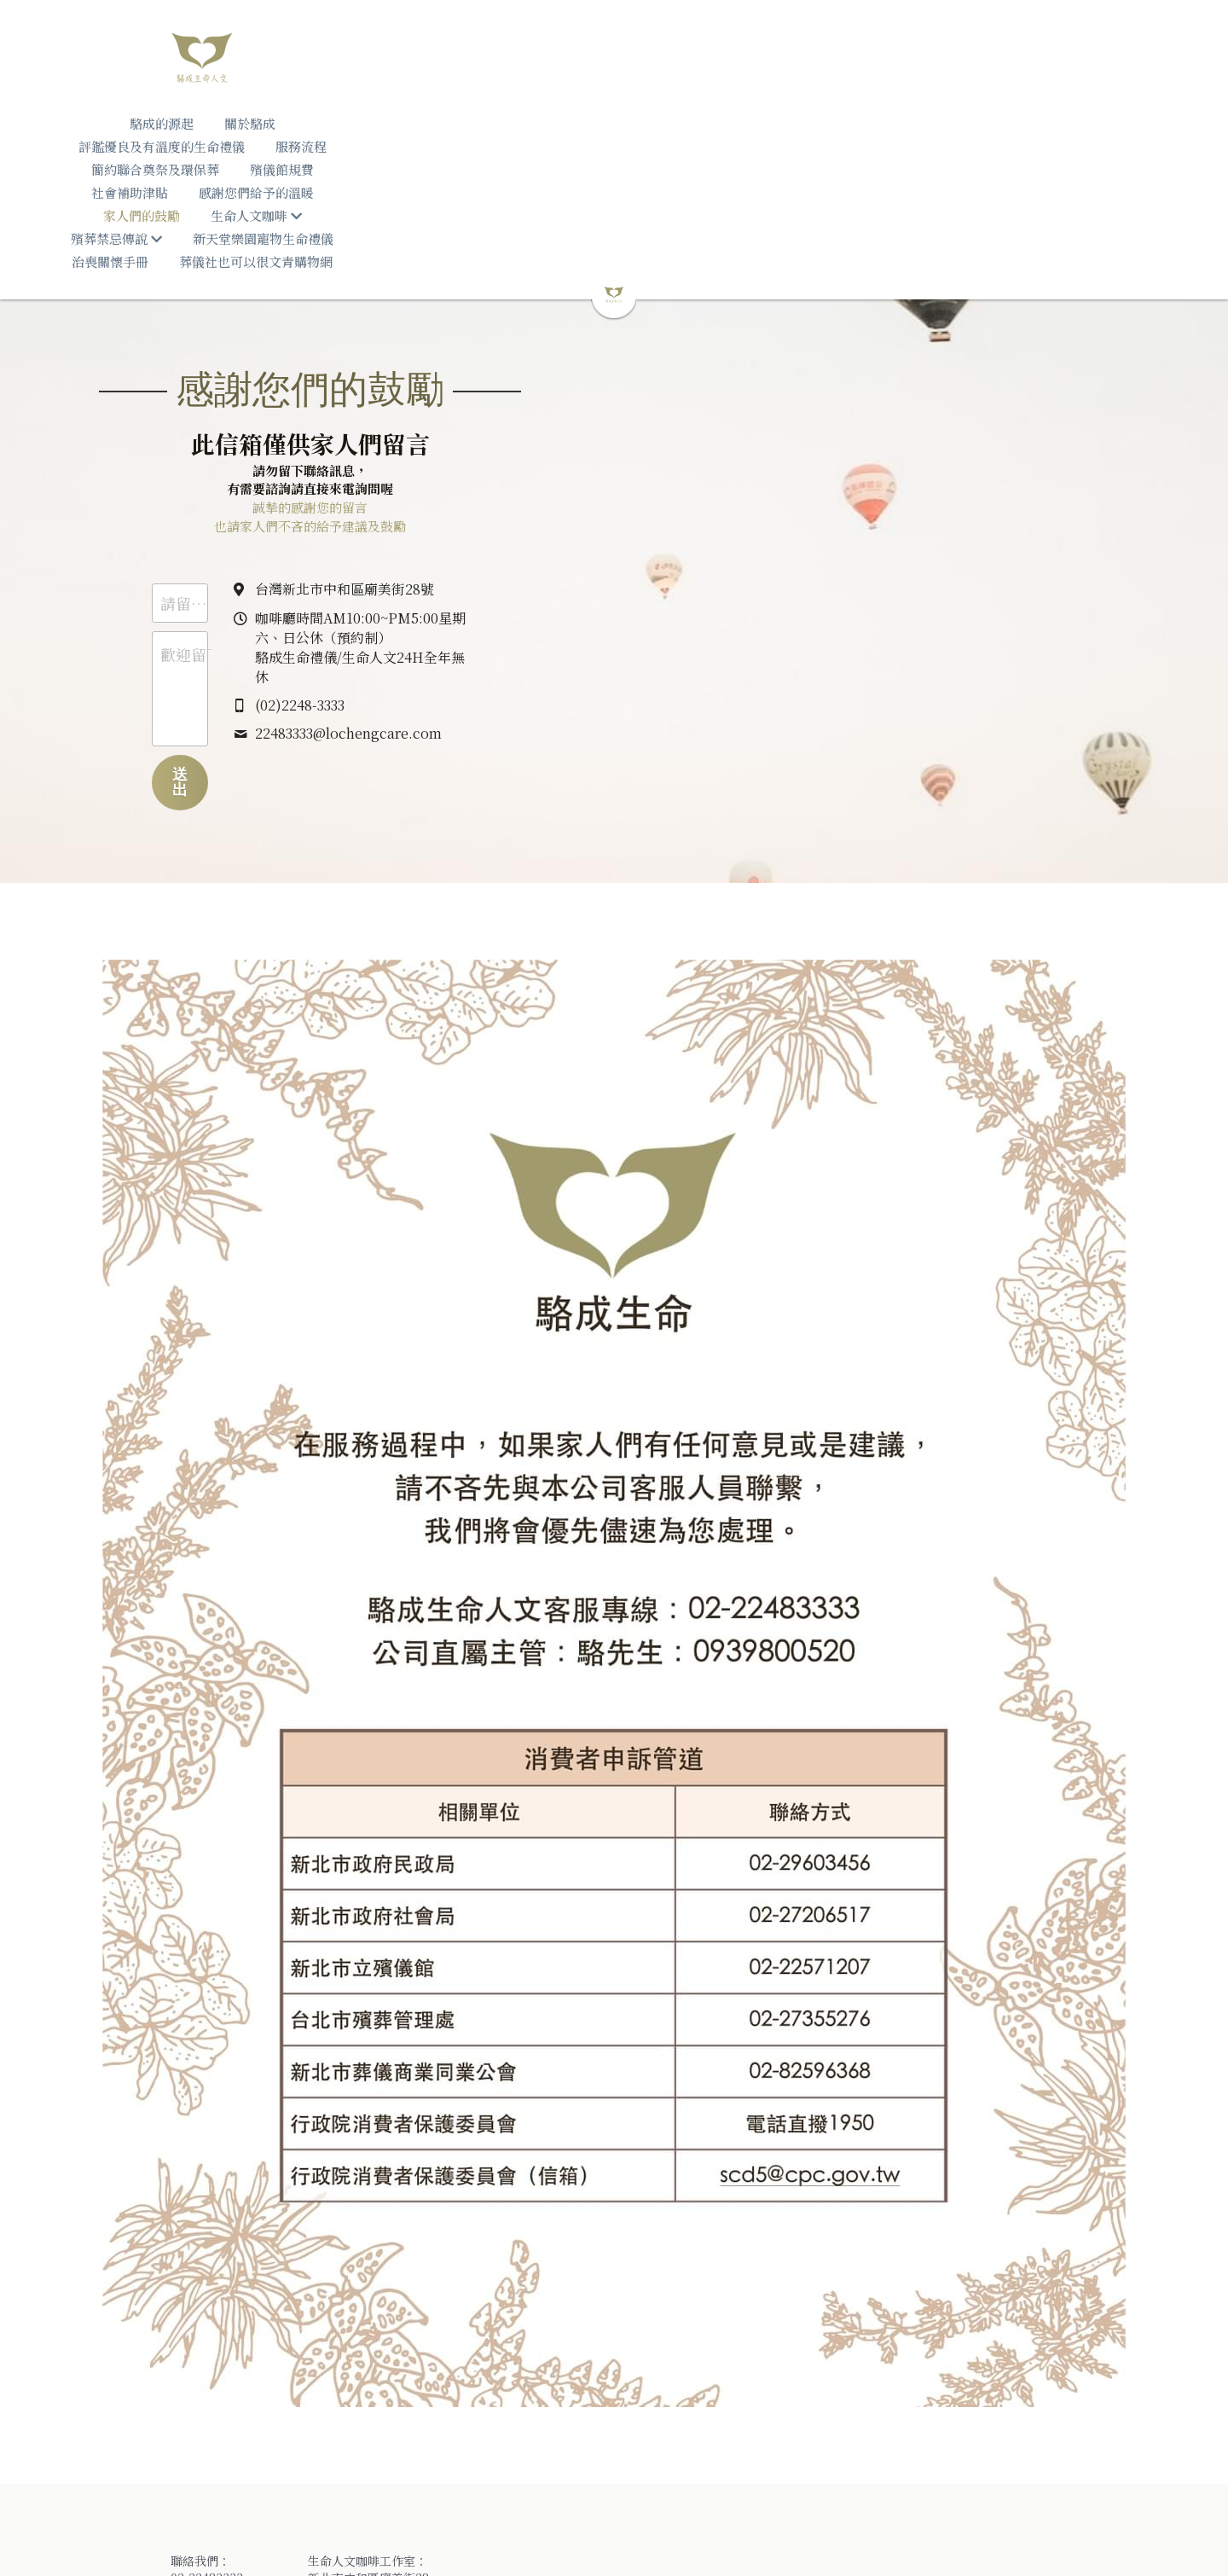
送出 (484, 659)
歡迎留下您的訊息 (392, 539)
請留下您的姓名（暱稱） (415, 488)
